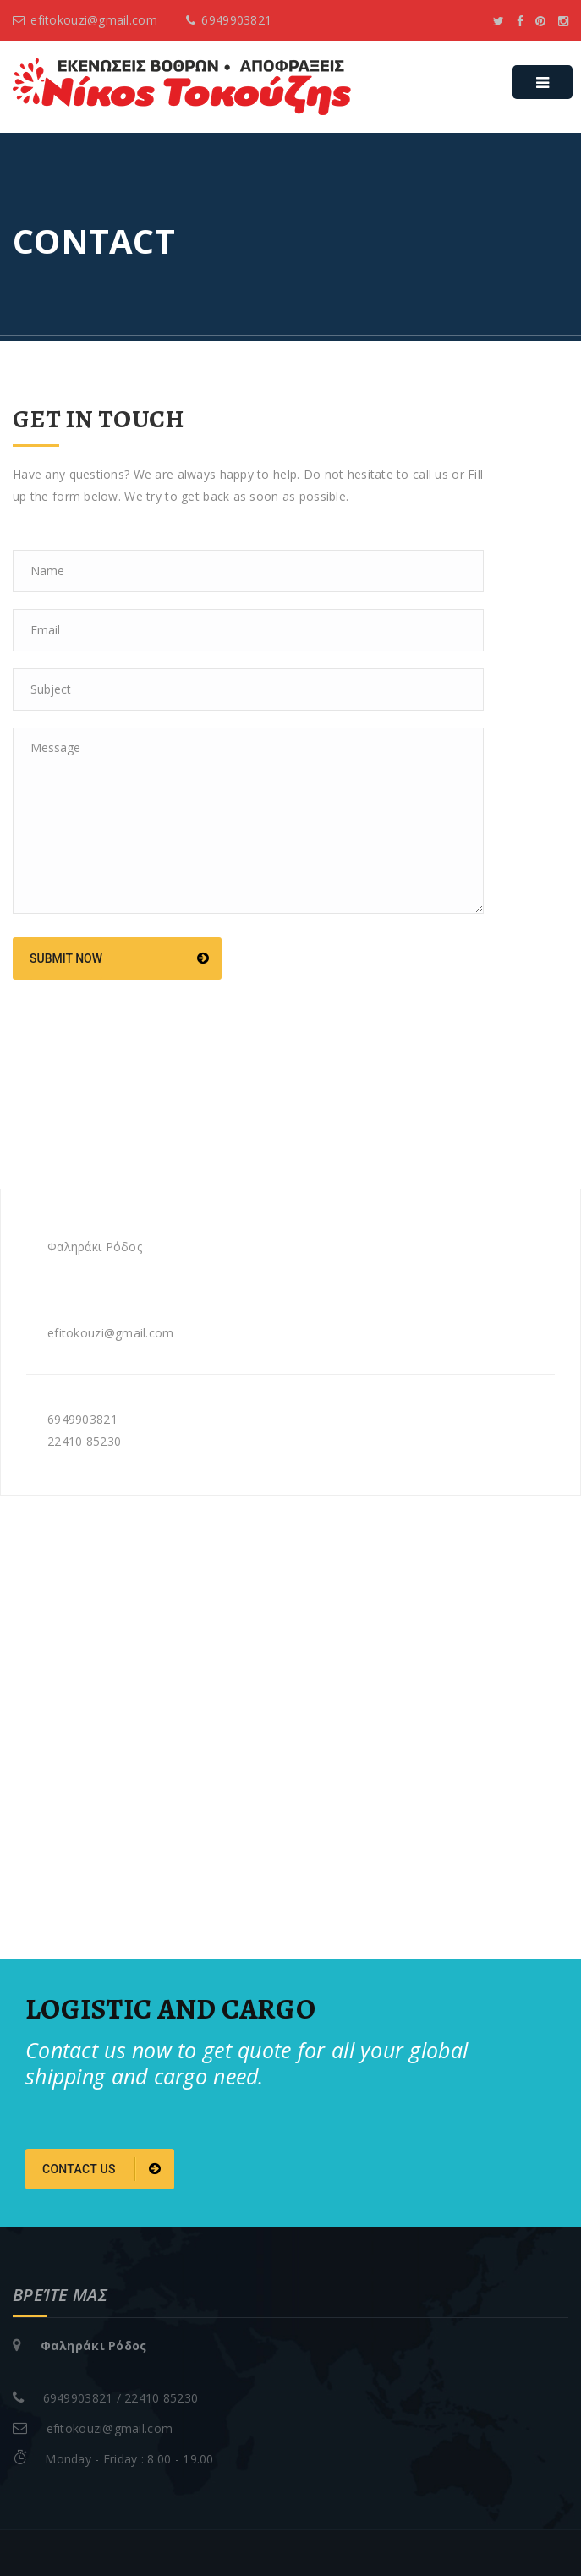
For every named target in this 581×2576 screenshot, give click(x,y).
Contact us (102, 2169)
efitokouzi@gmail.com (85, 20)
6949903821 (228, 20)
